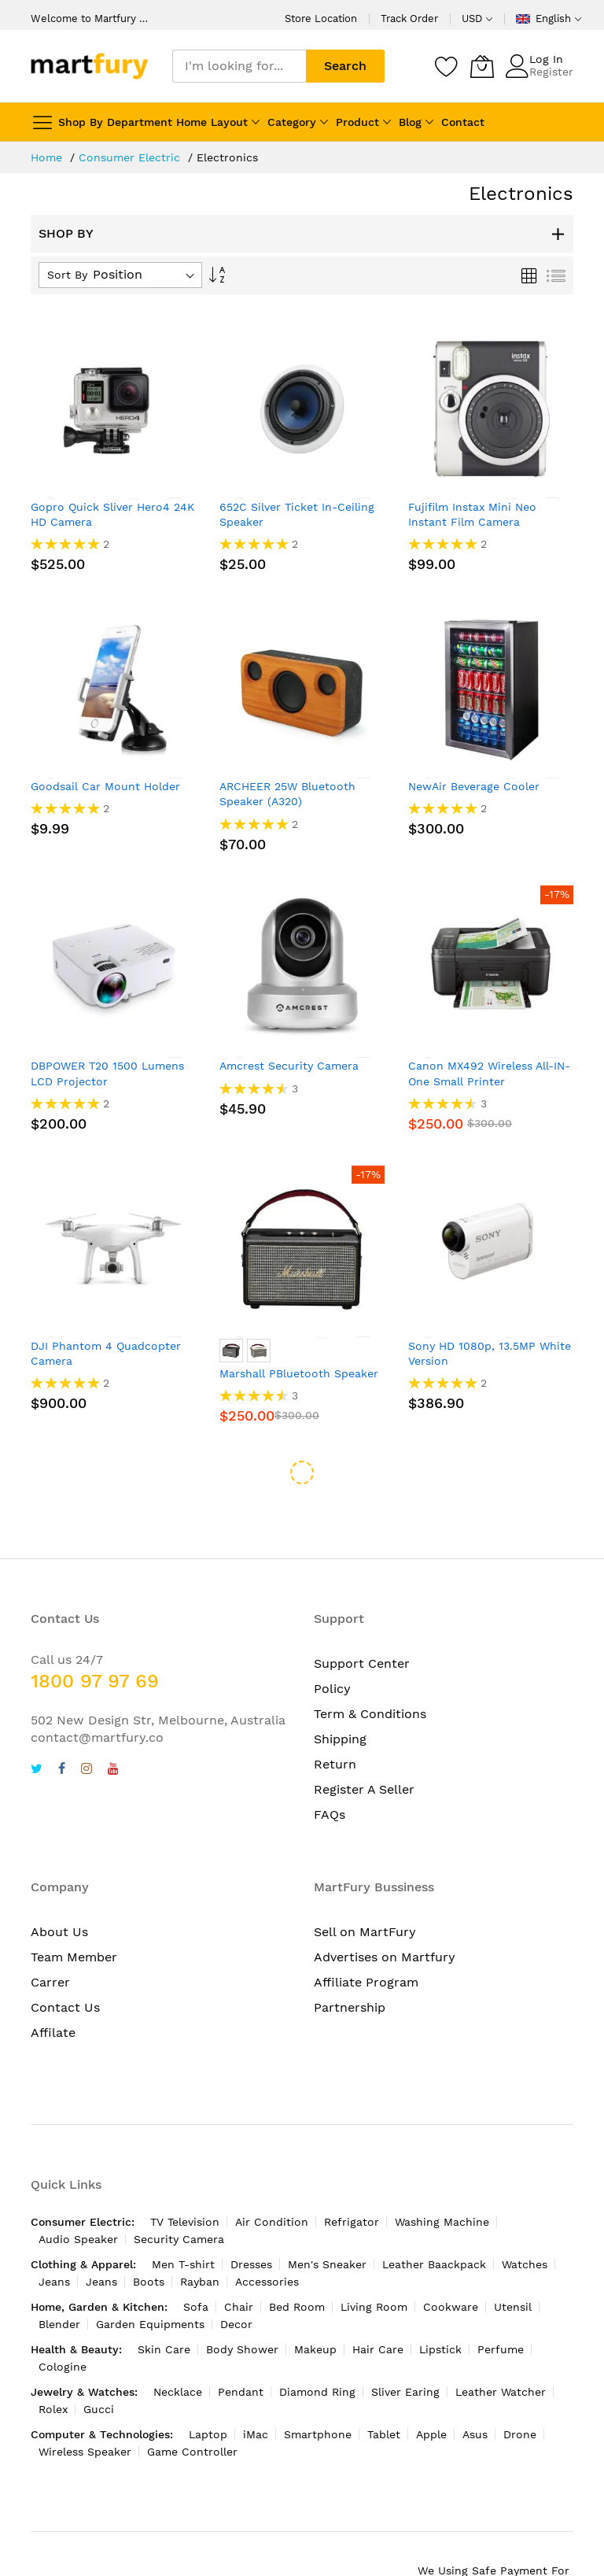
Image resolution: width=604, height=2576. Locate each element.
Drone (519, 2392)
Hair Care (377, 2307)
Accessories (267, 2239)
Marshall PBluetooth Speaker (298, 1373)
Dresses (251, 2222)
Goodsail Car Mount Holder (105, 786)
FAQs (329, 1772)
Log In (546, 59)
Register (551, 71)
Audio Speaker (78, 2196)
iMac (255, 2392)
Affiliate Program (366, 1939)
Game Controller (192, 2409)
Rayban (199, 2239)
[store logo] (90, 66)
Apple (431, 2392)
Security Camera (179, 2196)
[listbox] (302, 1352)
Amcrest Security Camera (289, 1065)
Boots (148, 2239)
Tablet (383, 2392)
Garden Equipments (150, 2281)
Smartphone (318, 2392)
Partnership (349, 1964)
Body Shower (242, 2307)
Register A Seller (364, 1746)
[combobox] (239, 66)
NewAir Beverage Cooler (474, 786)
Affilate (53, 1990)
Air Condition (271, 2179)
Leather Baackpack (434, 2222)
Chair (238, 2264)
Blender (59, 2281)
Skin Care (164, 2307)
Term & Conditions (370, 1671)
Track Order (409, 18)
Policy (332, 1646)
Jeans (54, 2239)
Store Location (321, 18)
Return (335, 1721)
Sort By (67, 274)
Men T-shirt (183, 2222)
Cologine (63, 2324)
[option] (231, 1350)
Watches (524, 2222)
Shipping (340, 1696)
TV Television (184, 2179)
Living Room (374, 2264)
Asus (475, 2392)
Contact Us (65, 1964)
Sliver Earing (405, 2349)
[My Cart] (482, 66)
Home (48, 157)
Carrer (50, 1939)
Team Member (74, 1914)
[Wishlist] (447, 66)
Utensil (513, 2264)
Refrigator (351, 2179)
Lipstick (440, 2307)
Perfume (500, 2307)
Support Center (362, 1620)
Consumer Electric (131, 157)
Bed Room (297, 2264)
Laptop (208, 2392)
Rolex (53, 2366)
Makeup (315, 2307)
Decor (236, 2281)
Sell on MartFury (365, 1889)
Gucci (98, 2366)
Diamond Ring (317, 2349)
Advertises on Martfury (384, 1914)
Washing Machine (442, 2179)
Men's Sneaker (327, 2222)
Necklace (177, 2349)
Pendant (240, 2349)
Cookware (450, 2264)
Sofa (195, 2264)
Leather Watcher (500, 2349)
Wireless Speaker (85, 2409)
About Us (59, 1889)
